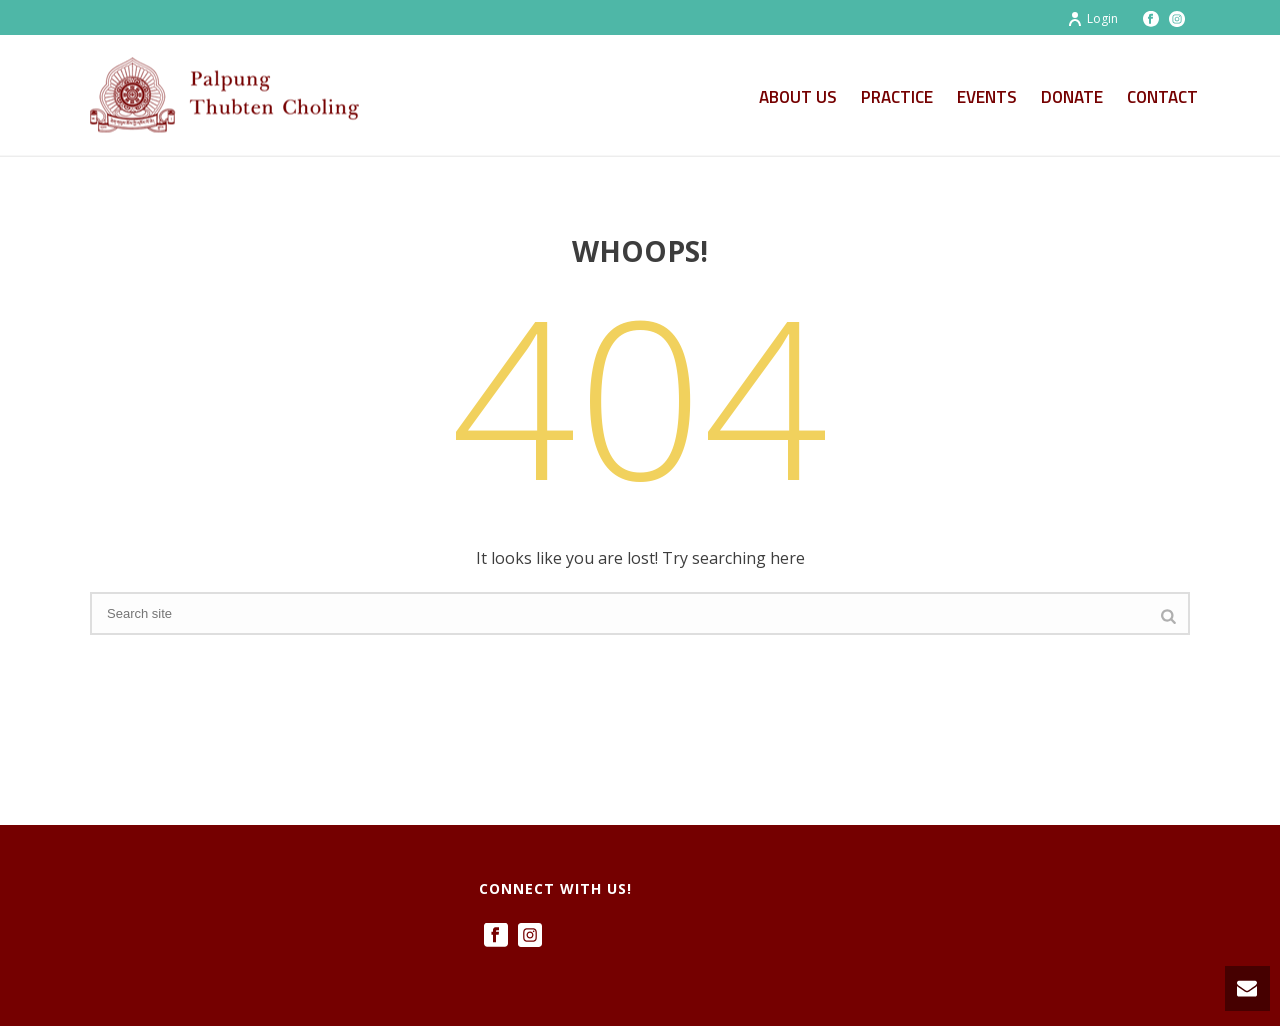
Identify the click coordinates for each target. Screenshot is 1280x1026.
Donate (1072, 97)
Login (1092, 18)
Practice (897, 97)
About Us (798, 97)
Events (987, 97)
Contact (1162, 97)
